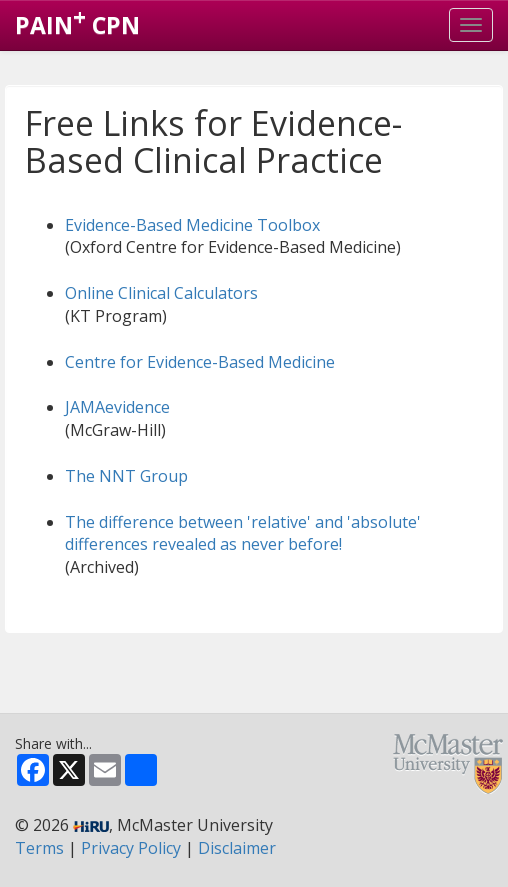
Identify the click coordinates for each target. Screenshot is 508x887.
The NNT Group (126, 476)
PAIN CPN (77, 21)
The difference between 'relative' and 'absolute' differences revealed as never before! (243, 533)
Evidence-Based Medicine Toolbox (192, 225)
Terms (39, 848)
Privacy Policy (131, 848)
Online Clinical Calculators (161, 293)
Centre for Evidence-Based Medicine (200, 362)
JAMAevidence (117, 407)
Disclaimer (237, 848)
